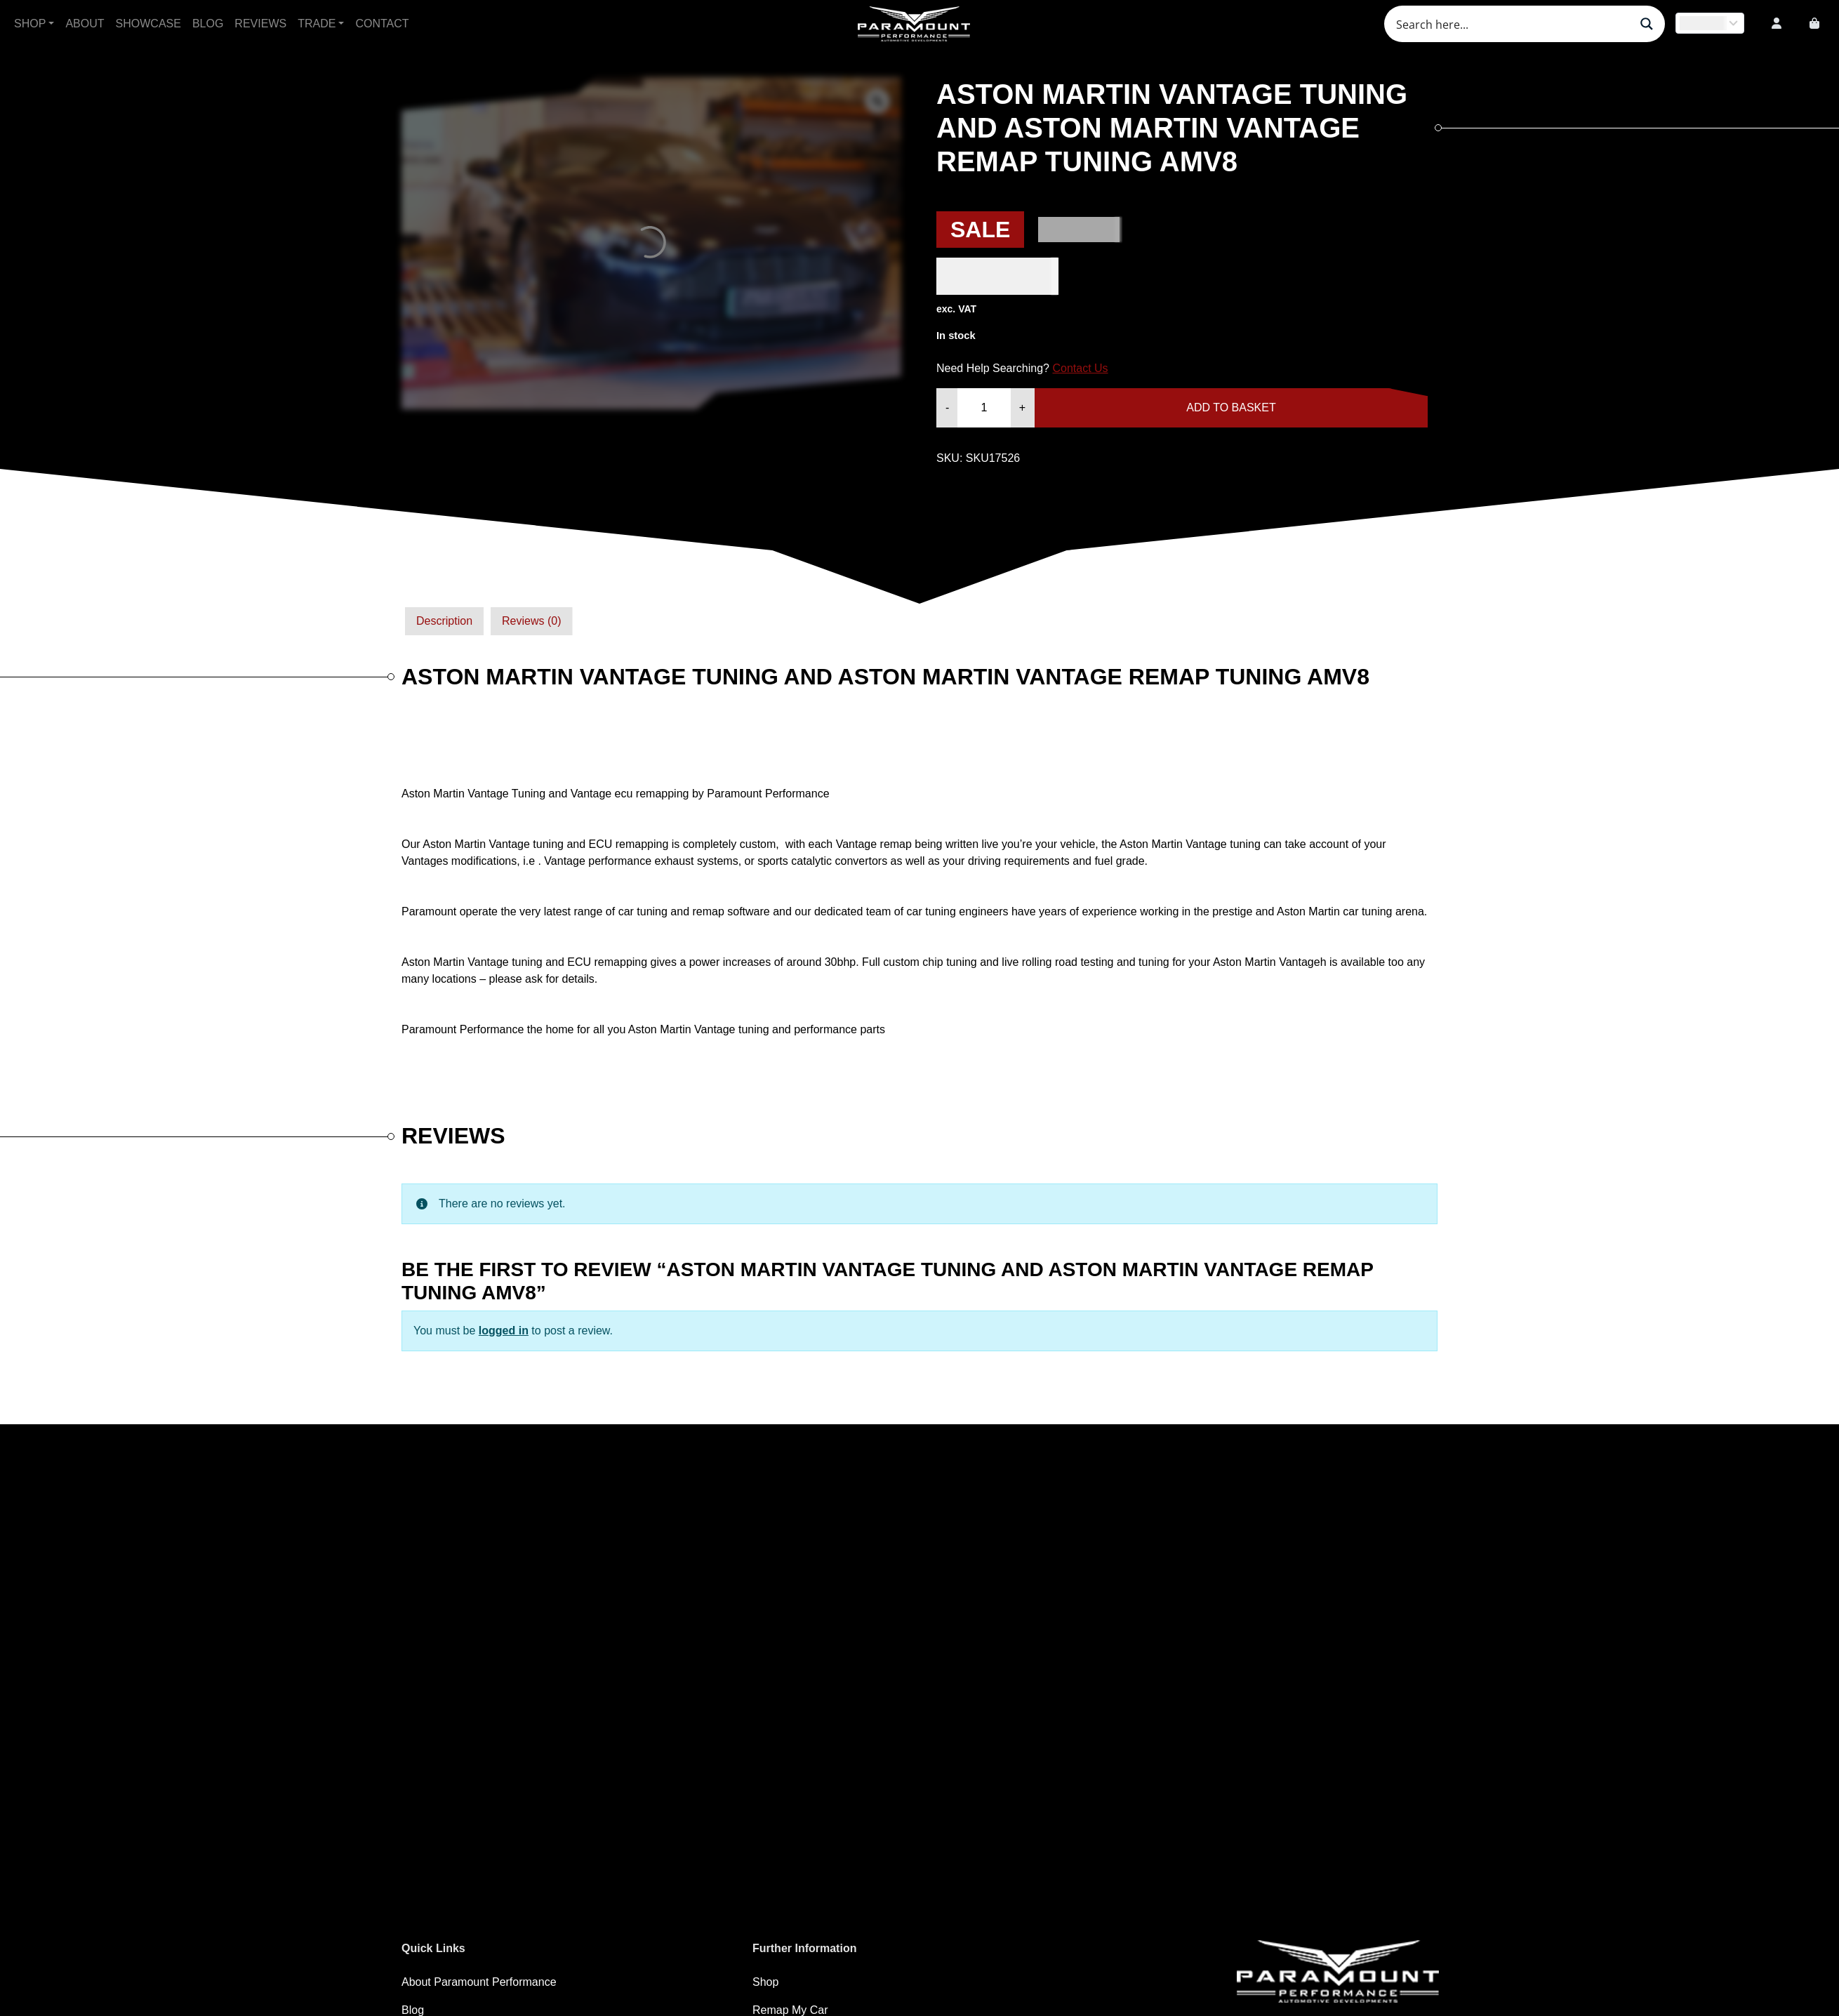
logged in (504, 1331)
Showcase (148, 23)
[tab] (444, 621)
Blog (207, 23)
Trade (317, 23)
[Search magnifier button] (1647, 24)
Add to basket (1230, 407)
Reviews (260, 23)
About (84, 23)
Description (444, 621)
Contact (382, 23)
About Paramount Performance (479, 1982)
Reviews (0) (531, 621)
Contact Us (1080, 368)
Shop (30, 23)
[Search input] (1511, 24)
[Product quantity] (983, 407)
